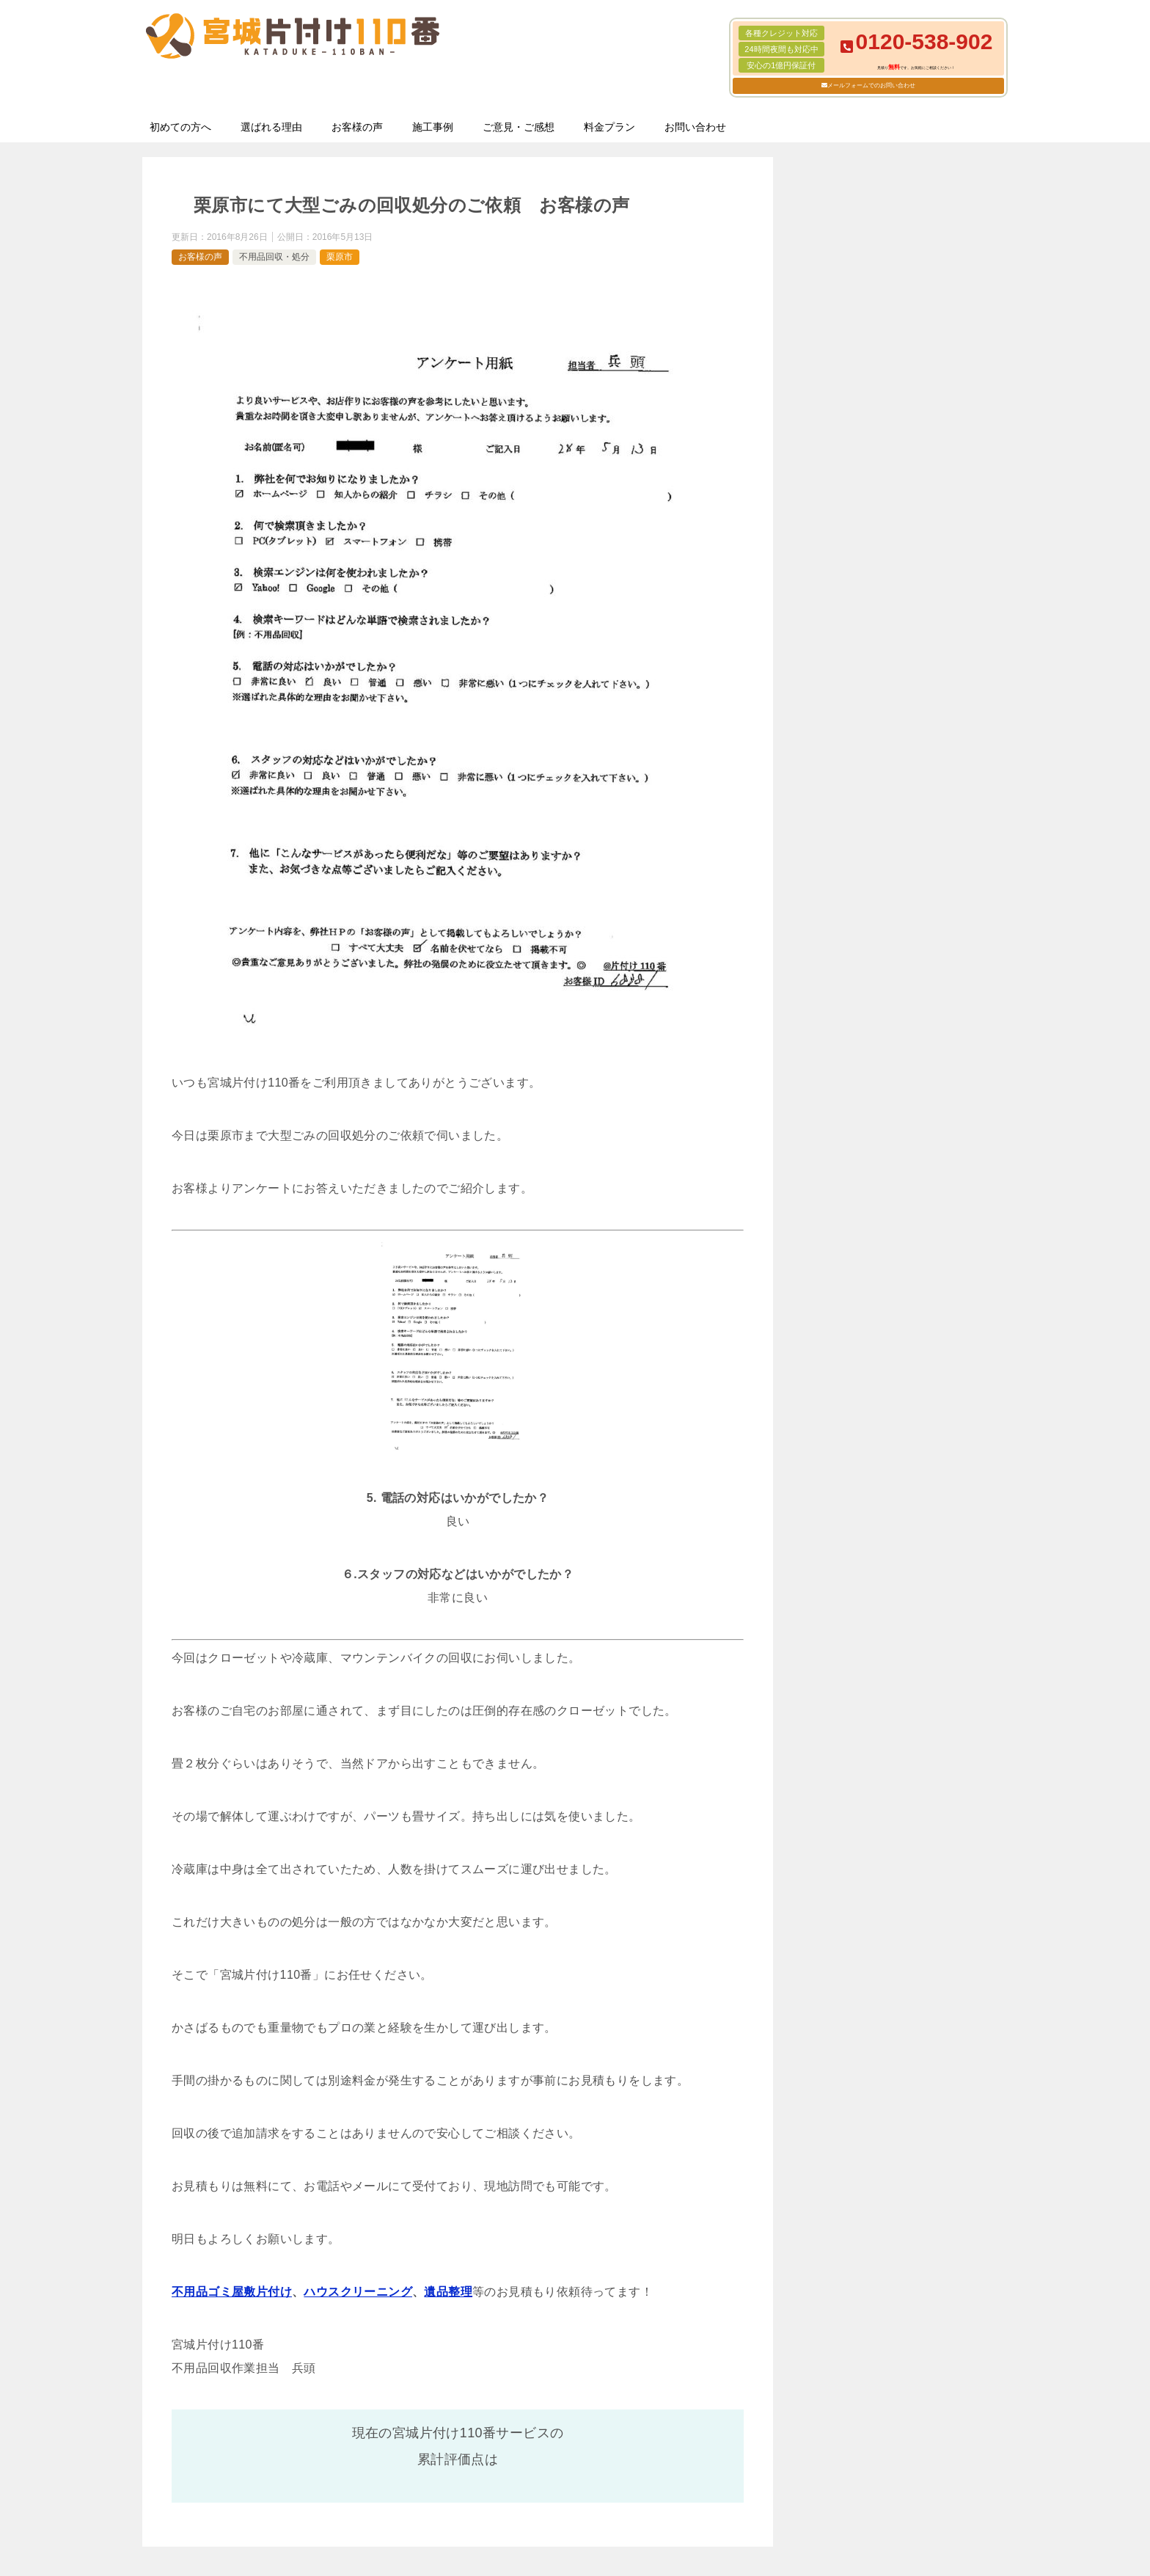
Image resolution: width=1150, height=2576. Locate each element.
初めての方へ (180, 127)
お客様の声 (357, 127)
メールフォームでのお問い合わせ (871, 85)
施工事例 (432, 127)
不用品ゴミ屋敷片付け (232, 2291)
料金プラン (609, 127)
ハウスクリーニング (358, 2291)
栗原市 (339, 257)
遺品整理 (448, 2291)
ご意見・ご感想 (518, 127)
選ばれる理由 (271, 127)
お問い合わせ (695, 127)
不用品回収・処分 (274, 257)
